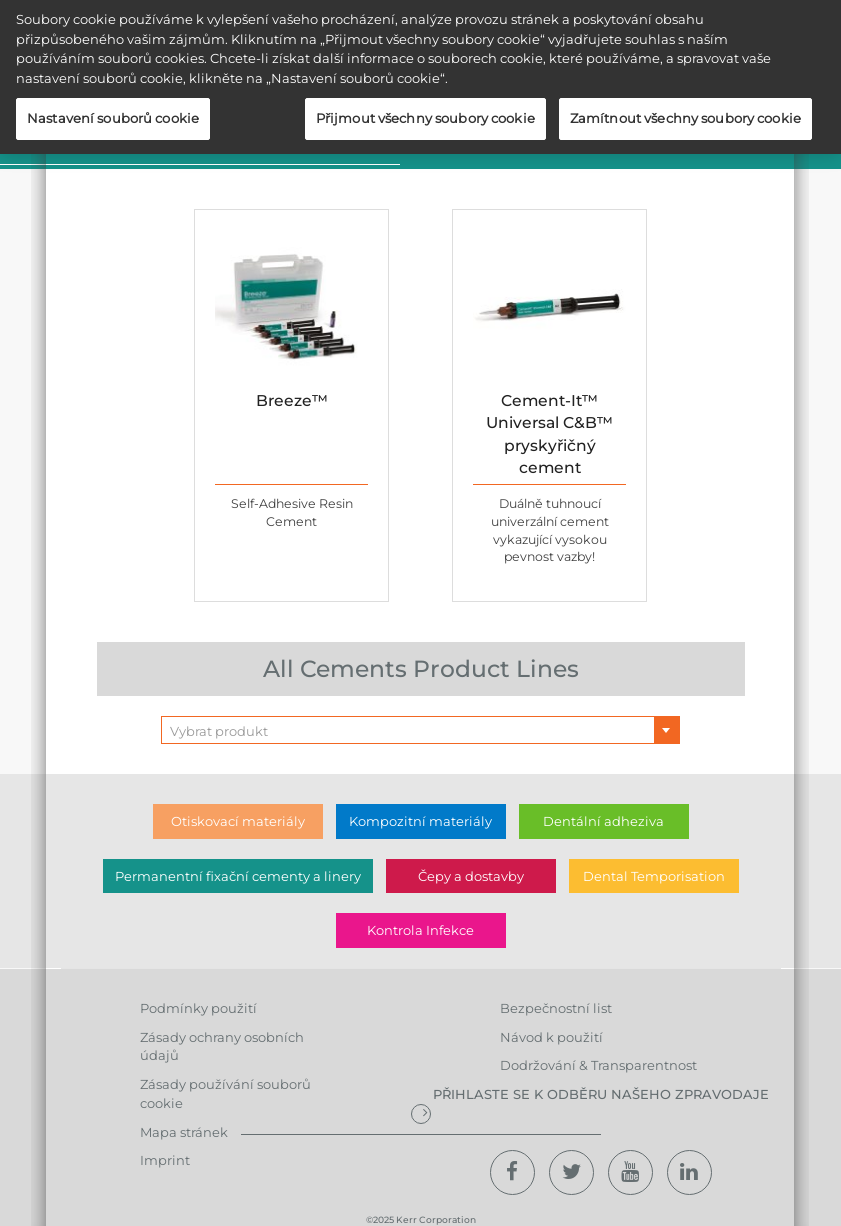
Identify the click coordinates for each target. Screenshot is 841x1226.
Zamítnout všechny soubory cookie (685, 111)
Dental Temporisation (654, 876)
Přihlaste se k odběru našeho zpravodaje (590, 1105)
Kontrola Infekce (420, 930)
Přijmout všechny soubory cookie (425, 111)
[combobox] (420, 730)
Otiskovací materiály (238, 821)
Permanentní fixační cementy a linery (238, 876)
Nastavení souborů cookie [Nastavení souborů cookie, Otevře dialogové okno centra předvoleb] (113, 111)
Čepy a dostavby (471, 876)
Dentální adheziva (603, 821)
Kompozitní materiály (420, 821)
